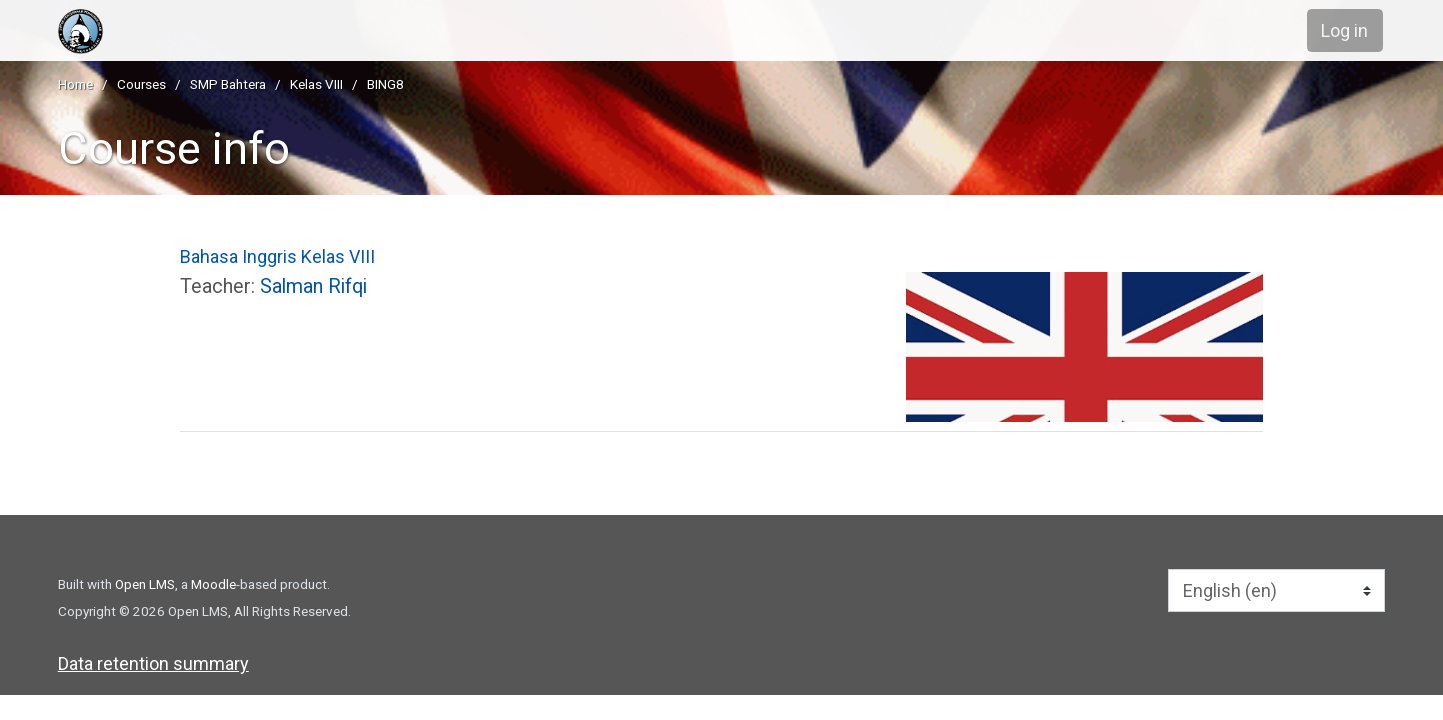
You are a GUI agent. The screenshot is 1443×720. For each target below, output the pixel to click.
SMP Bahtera (228, 84)
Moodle (213, 584)
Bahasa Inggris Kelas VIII (277, 256)
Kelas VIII (316, 84)
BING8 (385, 84)
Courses (141, 84)
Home (75, 84)
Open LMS (145, 584)
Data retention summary (153, 663)
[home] (191, 31)
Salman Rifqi (313, 286)
